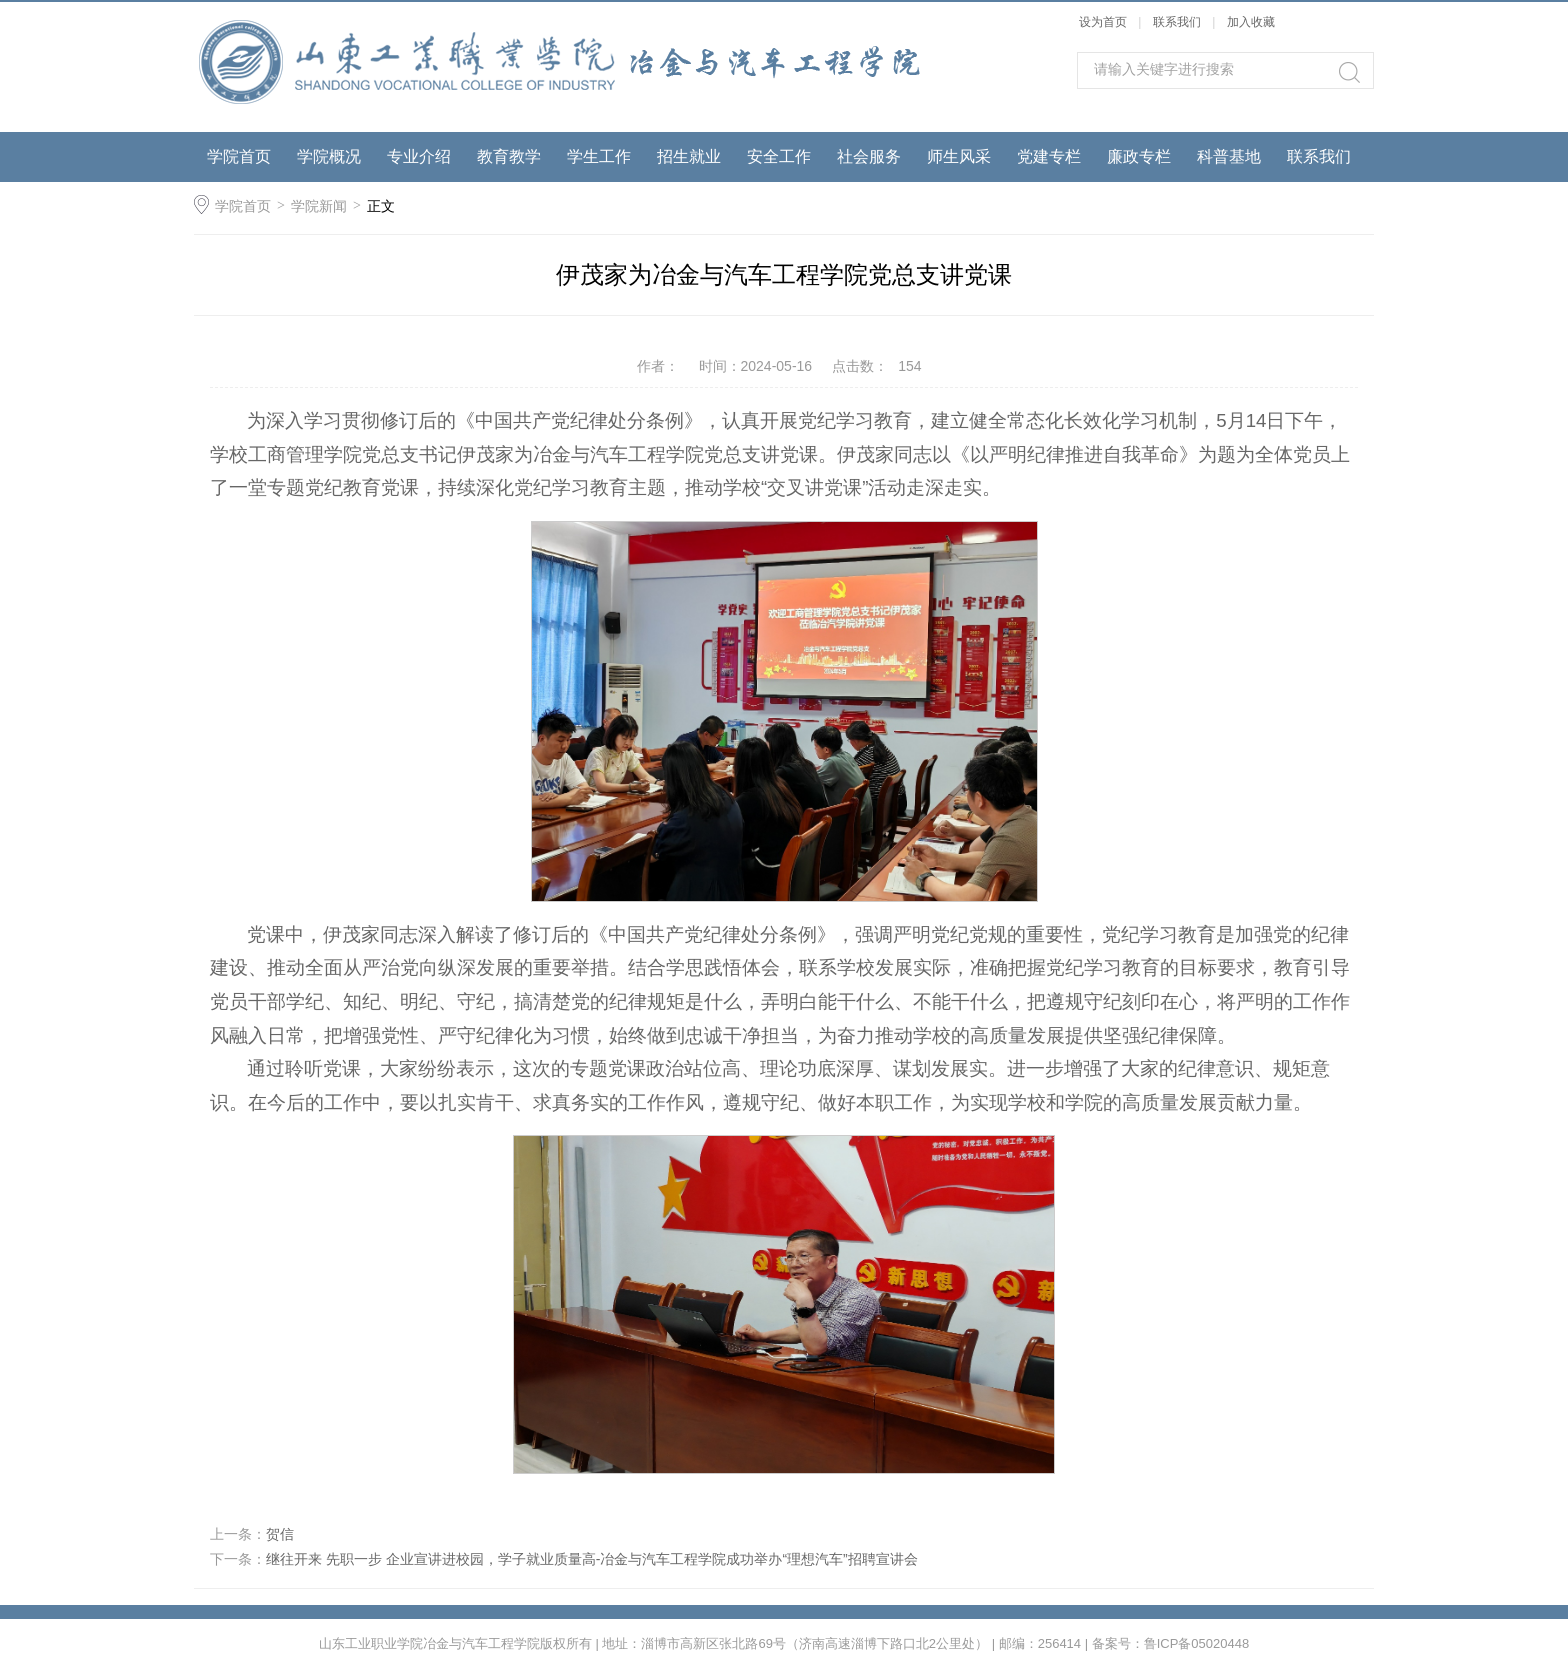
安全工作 (779, 156)
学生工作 (599, 156)
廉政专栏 (1139, 156)
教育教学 (509, 156)
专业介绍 (419, 156)
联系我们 (1178, 22)
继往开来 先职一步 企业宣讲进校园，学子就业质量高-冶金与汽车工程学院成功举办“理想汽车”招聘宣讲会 (592, 1559)
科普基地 (1229, 156)
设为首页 (1103, 22)
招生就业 (689, 156)
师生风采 (959, 156)
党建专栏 (1049, 156)
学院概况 (329, 156)
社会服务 (869, 156)
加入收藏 (1251, 22)
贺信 (280, 1534)
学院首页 (239, 156)
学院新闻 (319, 206)
